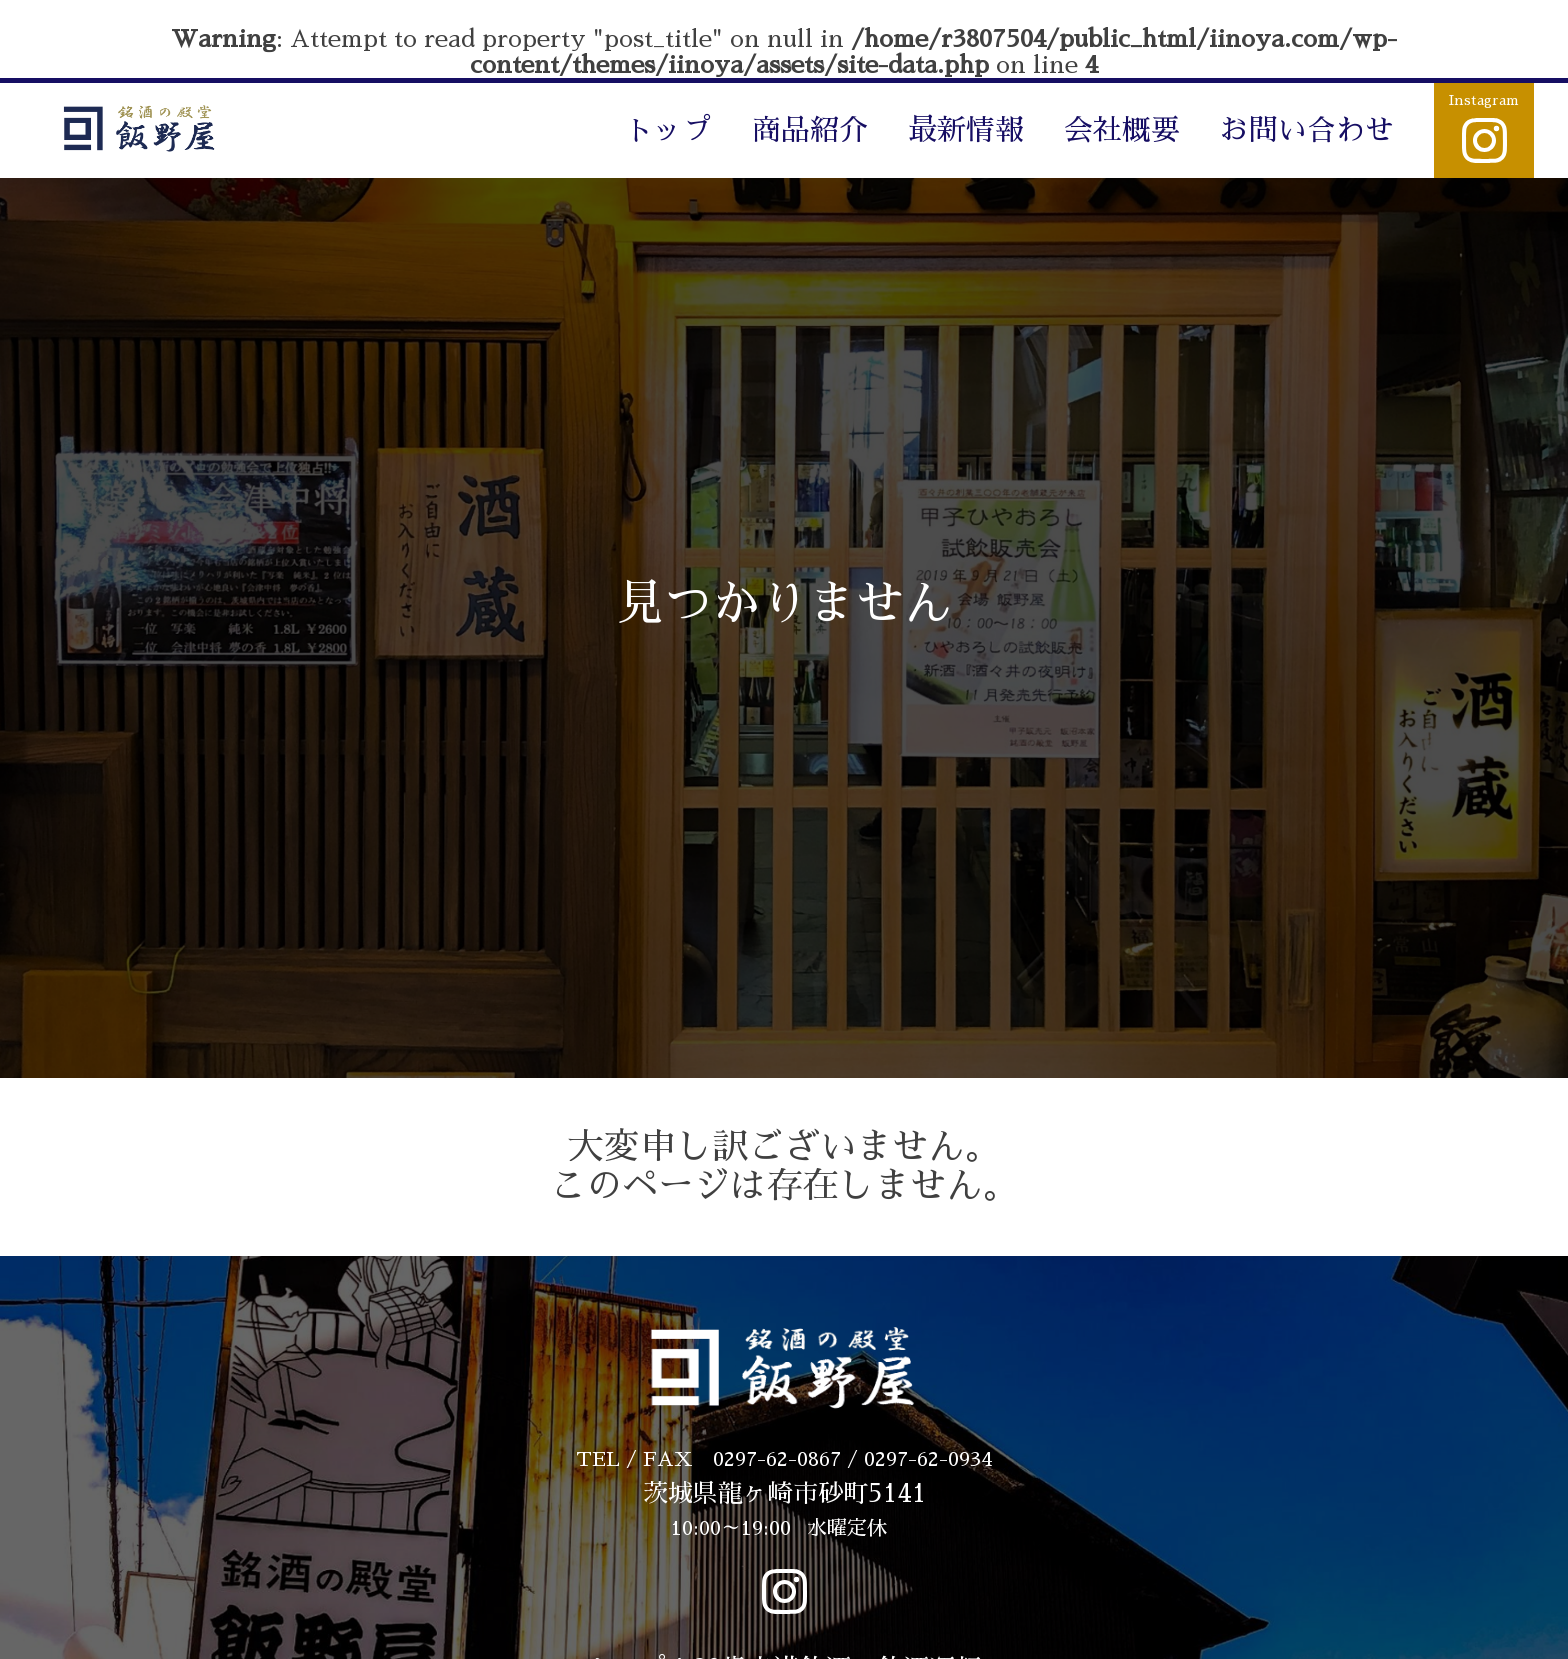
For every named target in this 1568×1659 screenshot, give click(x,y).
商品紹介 (810, 130)
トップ (668, 130)
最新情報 (966, 130)
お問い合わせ (1307, 130)
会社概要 (1122, 130)
